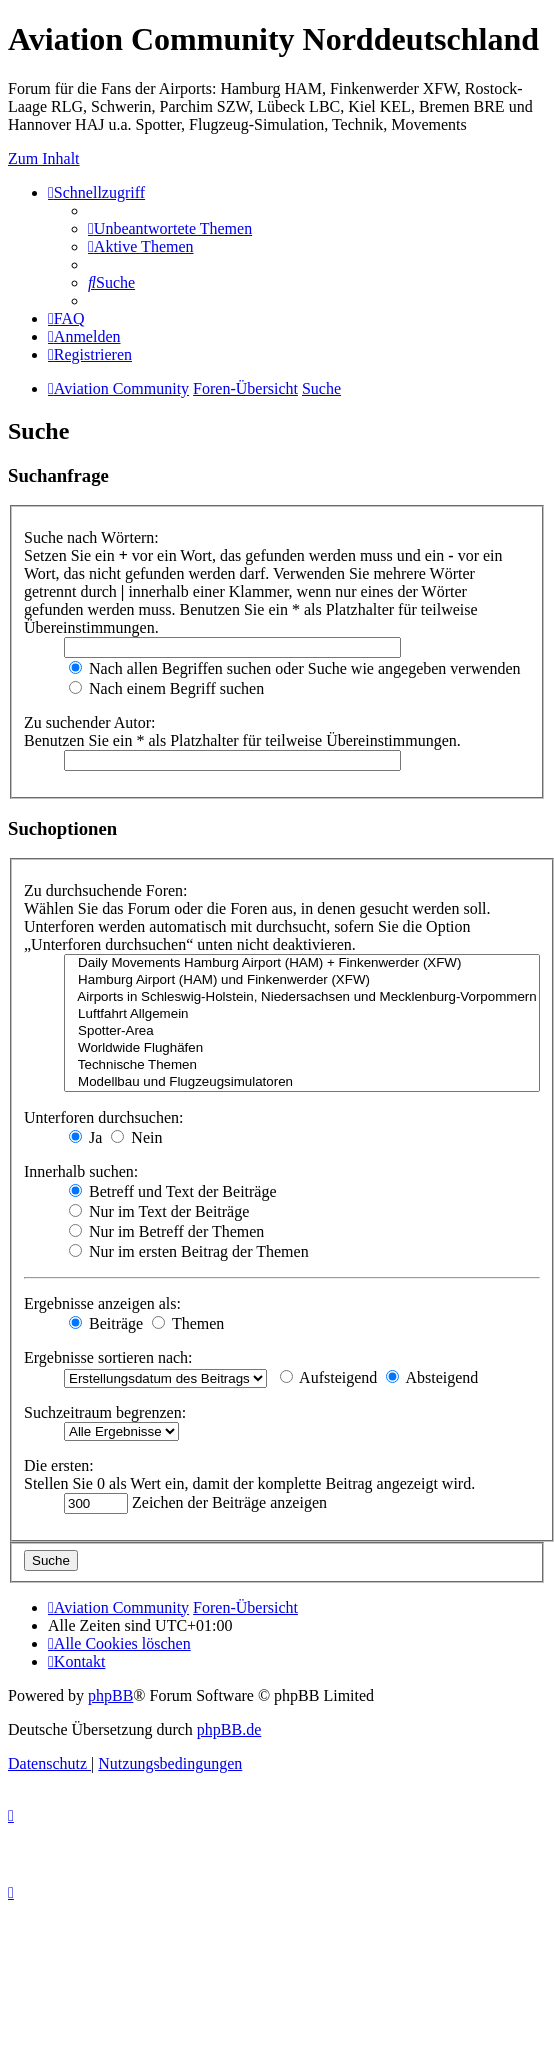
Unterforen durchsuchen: (104, 1117)
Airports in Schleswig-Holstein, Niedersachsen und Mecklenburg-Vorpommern (302, 997)
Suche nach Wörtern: (91, 537)
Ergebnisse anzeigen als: (102, 1303)
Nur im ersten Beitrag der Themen (189, 1251)
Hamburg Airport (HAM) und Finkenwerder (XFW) (302, 980)
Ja (85, 1137)
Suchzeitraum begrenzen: (105, 1412)
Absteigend (432, 1377)
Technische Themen (302, 1065)
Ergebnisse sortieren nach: (108, 1357)
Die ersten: (59, 1465)
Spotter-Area (302, 1031)
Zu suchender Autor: (90, 722)
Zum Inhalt (44, 158)
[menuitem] (170, 228)
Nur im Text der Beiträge (159, 1211)
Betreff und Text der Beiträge (173, 1191)
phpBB (110, 1695)
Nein (136, 1137)
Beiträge (106, 1323)
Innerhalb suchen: (81, 1171)
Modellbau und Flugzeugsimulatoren (302, 1082)
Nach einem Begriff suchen (166, 688)
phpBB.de (229, 1729)
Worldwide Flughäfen (302, 1048)
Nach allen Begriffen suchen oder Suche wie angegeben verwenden (295, 668)
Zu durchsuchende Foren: (106, 890)
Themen (188, 1323)
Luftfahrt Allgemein (302, 1014)
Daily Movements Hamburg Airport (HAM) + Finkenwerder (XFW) (302, 963)
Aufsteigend (328, 1377)
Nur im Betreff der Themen (166, 1231)
